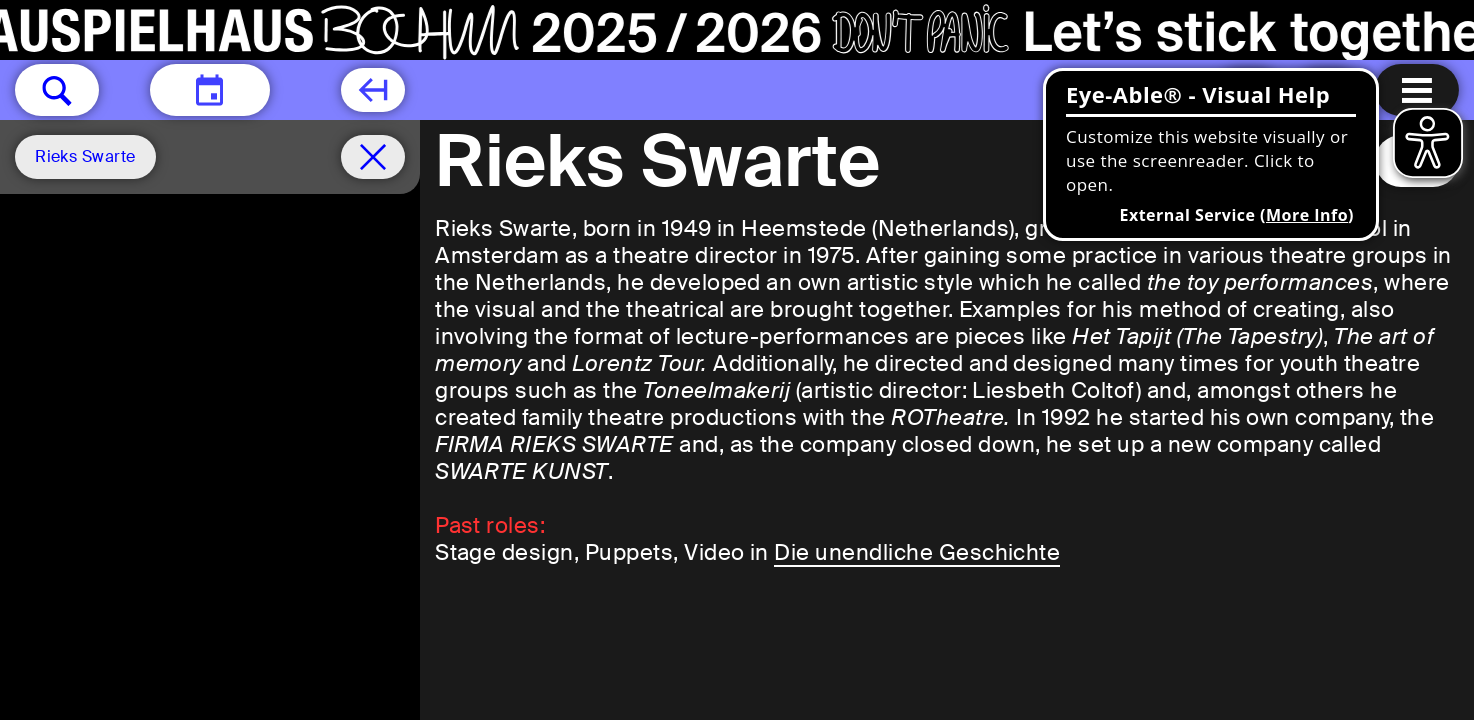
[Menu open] (1417, 90)
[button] (57, 90)
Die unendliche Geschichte (917, 552)
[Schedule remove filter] (373, 157)
